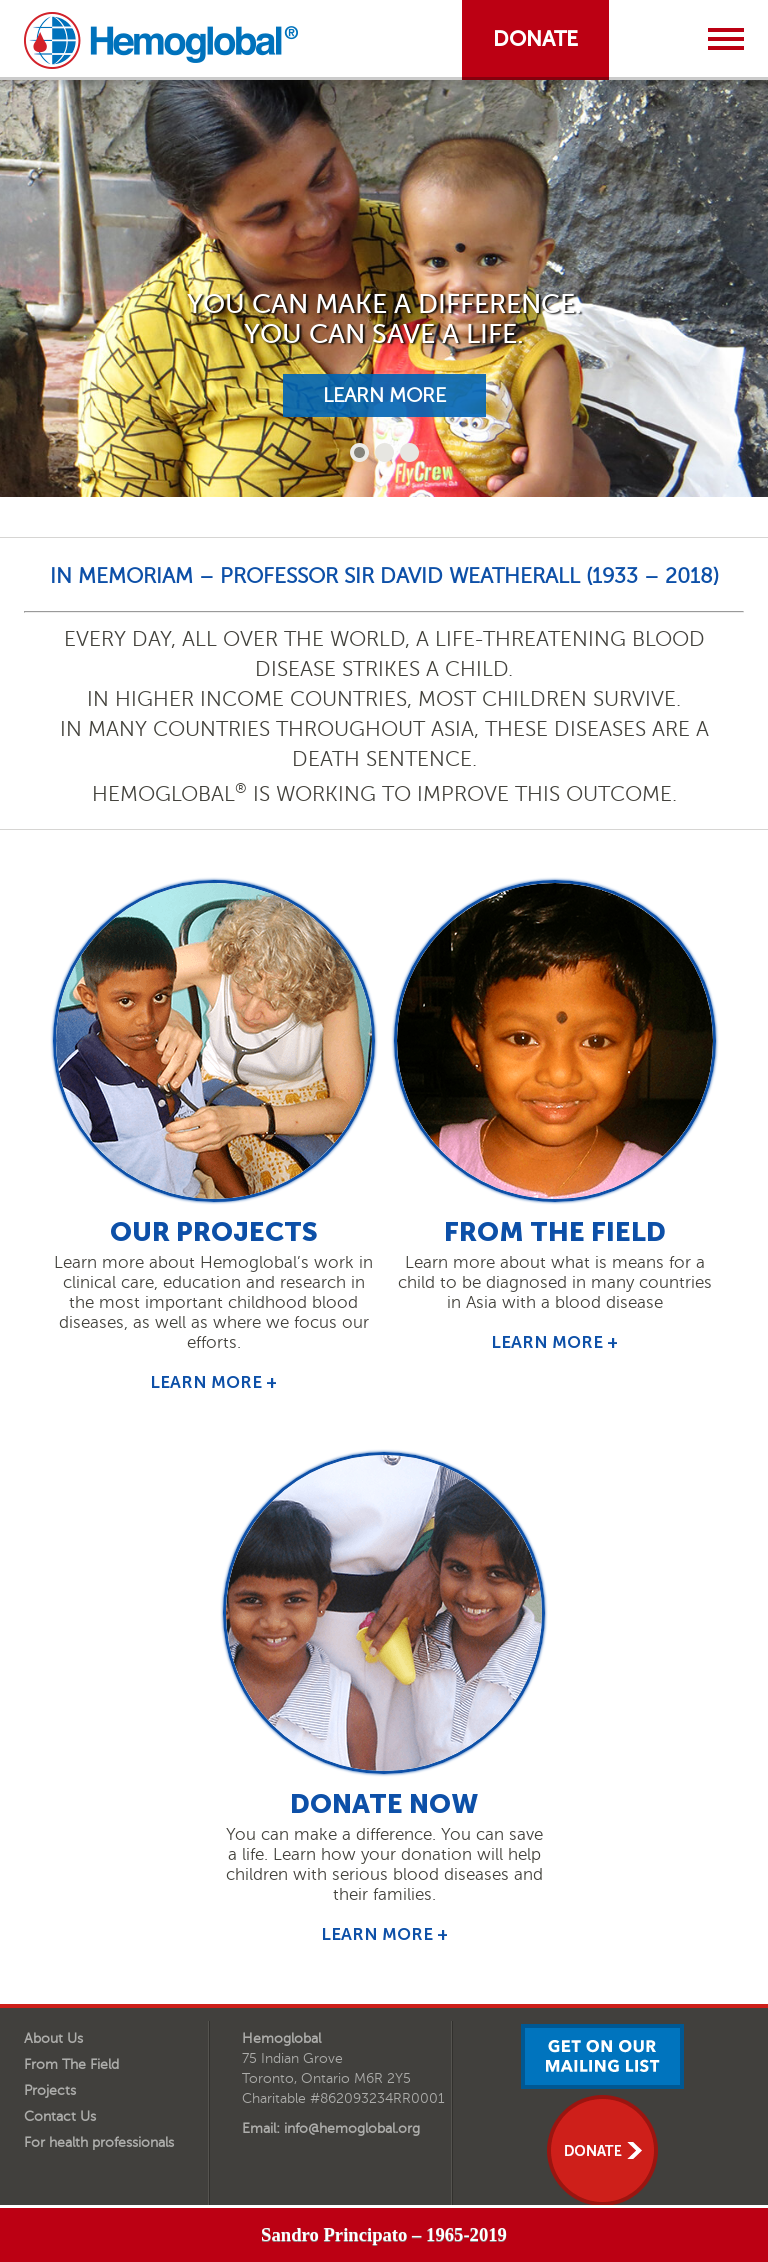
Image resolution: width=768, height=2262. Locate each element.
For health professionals (99, 2142)
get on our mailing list (602, 2056)
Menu (726, 39)
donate (535, 38)
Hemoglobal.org (161, 40)
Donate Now (384, 1804)
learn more (384, 395)
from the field (555, 1232)
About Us (53, 2038)
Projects (50, 2090)
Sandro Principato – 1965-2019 (384, 2234)
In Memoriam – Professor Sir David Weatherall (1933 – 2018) (384, 575)
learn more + (213, 1382)
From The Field (71, 2064)
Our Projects (214, 1232)
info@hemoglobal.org (352, 2128)
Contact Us (60, 2116)
